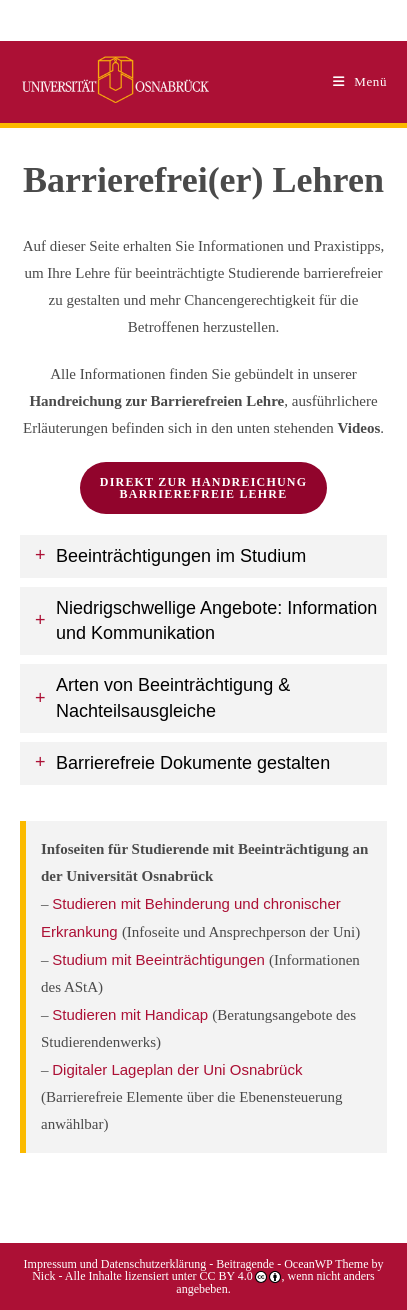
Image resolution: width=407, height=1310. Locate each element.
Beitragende (246, 1264)
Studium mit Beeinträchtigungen (160, 959)
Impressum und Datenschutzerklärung (115, 1264)
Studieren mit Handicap (132, 1014)
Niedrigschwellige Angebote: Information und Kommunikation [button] (216, 620)
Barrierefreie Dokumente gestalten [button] (193, 763)
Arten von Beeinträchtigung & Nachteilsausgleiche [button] (173, 697)
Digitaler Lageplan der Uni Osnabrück (177, 1069)
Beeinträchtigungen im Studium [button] (181, 556)
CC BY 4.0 (225, 1276)
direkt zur (203, 488)
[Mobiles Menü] (360, 81)
